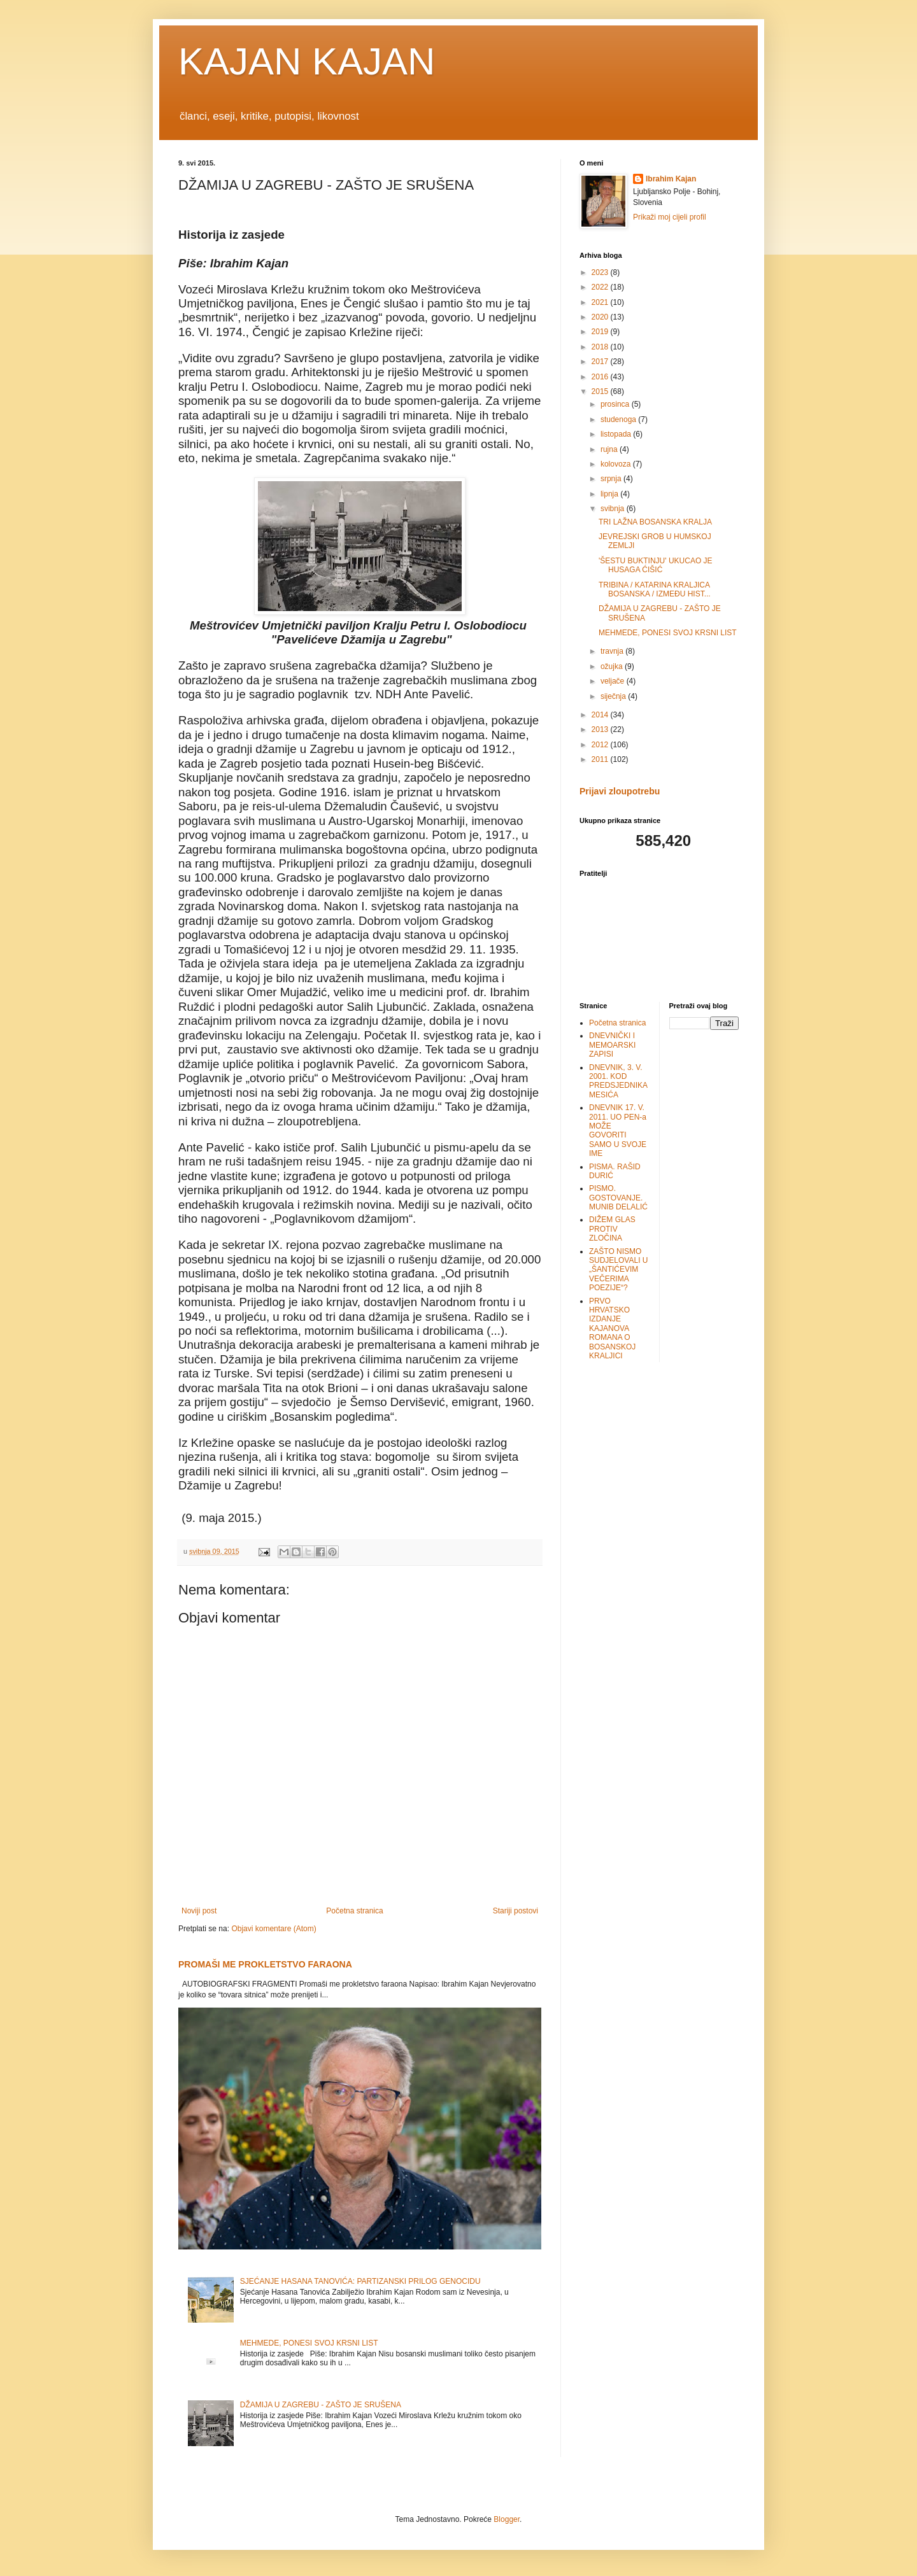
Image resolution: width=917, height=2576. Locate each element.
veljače (614, 681)
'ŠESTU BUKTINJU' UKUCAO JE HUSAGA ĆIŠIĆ (656, 565)
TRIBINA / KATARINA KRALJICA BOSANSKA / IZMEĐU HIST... (655, 589)
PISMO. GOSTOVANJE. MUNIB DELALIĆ (618, 1197)
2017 (601, 361)
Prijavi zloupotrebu (619, 791)
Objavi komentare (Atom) (273, 1928)
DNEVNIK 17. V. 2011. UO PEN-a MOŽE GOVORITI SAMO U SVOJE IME (617, 1130)
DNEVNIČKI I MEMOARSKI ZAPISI (612, 1045)
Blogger (507, 2519)
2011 (601, 759)
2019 (601, 331)
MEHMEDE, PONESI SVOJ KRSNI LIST (309, 2343)
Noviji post (199, 1910)
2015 (601, 391)
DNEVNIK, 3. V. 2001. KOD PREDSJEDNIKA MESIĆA (618, 1081)
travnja (613, 651)
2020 (601, 317)
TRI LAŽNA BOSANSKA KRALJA (655, 521)
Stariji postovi (515, 1910)
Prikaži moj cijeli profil (669, 217)
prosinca (616, 404)
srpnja (612, 478)
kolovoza (617, 464)
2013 (601, 729)
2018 (601, 346)
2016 (601, 376)
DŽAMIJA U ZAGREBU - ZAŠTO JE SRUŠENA (320, 2404)
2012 (601, 744)
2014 (601, 714)
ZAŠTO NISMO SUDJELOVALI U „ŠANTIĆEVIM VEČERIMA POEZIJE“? (618, 1270)
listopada (617, 434)
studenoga (619, 419)
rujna (610, 449)
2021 (601, 302)
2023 (601, 272)
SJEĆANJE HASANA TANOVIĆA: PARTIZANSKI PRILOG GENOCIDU (360, 2281)
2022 (601, 287)
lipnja (610, 493)
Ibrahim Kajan (671, 178)
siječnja (614, 696)
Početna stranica (354, 1910)
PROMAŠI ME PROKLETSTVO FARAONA (265, 1964)
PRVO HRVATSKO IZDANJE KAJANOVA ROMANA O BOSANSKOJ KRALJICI (612, 1328)
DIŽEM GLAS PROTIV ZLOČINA (612, 1228)
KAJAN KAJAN (306, 61)
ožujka (613, 666)
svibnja (614, 508)
